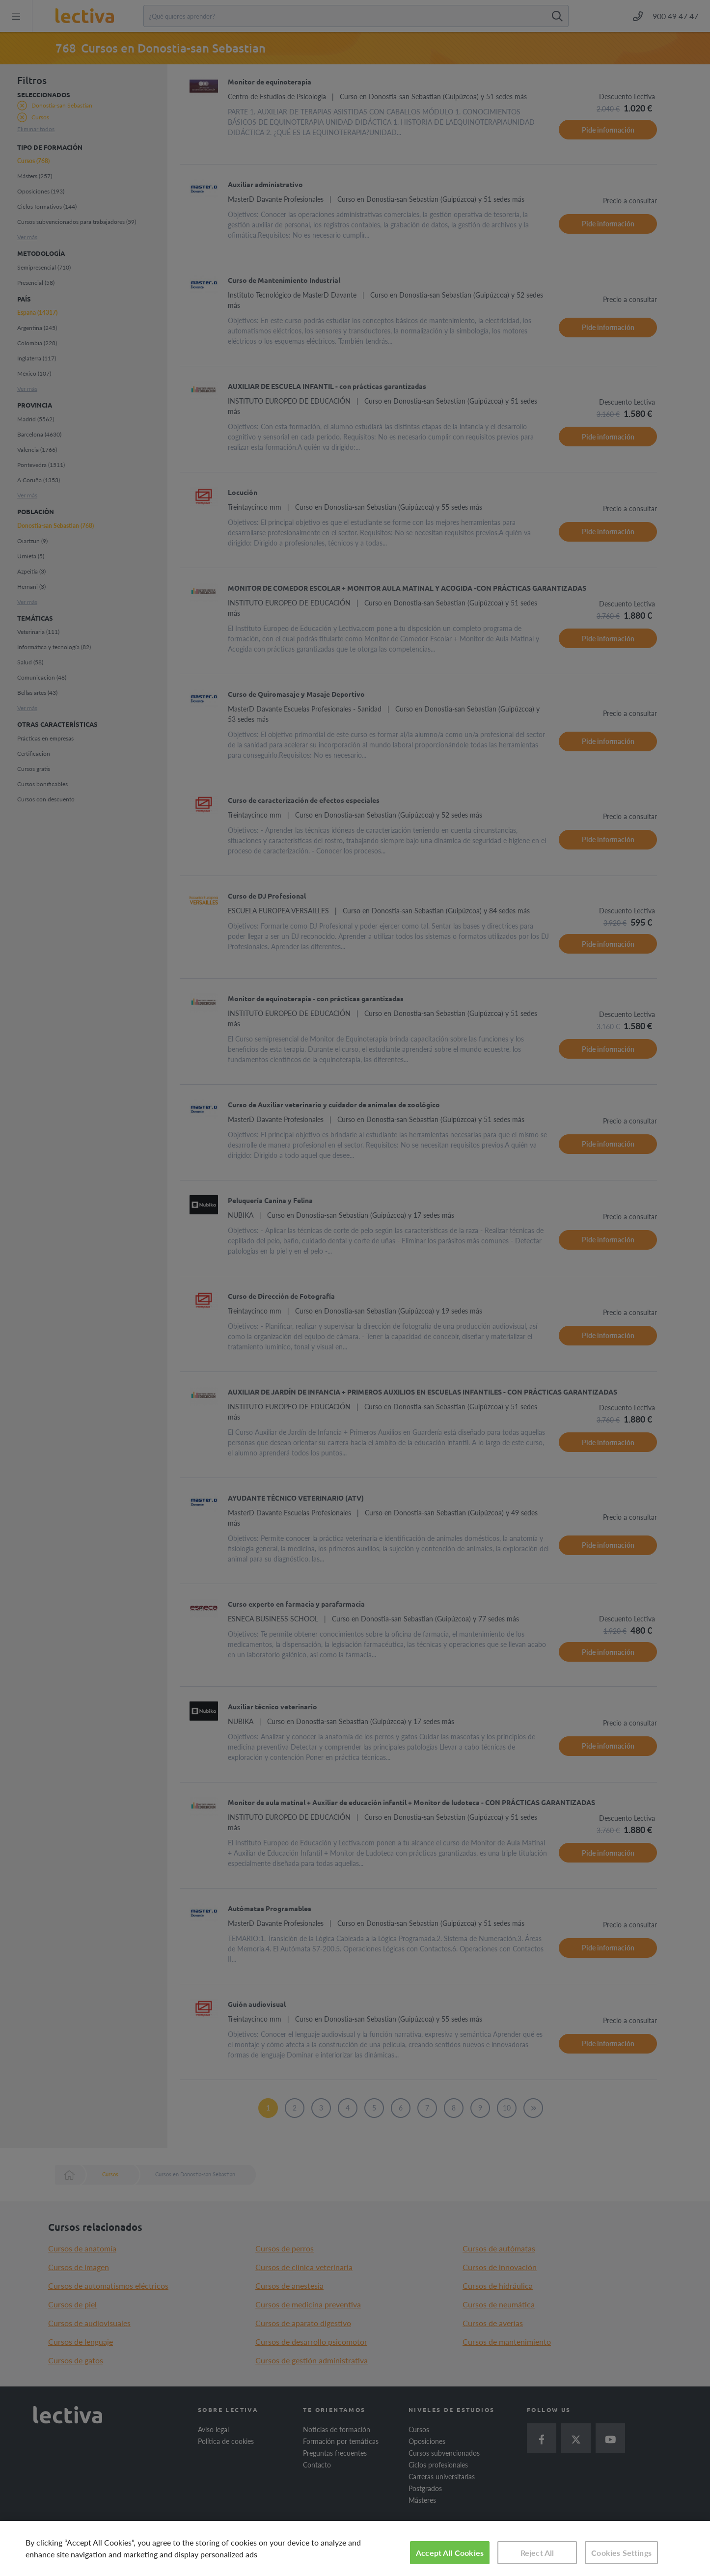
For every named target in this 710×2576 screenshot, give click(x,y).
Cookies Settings (621, 2552)
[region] (355, 2548)
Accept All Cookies (450, 2552)
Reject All (537, 2552)
